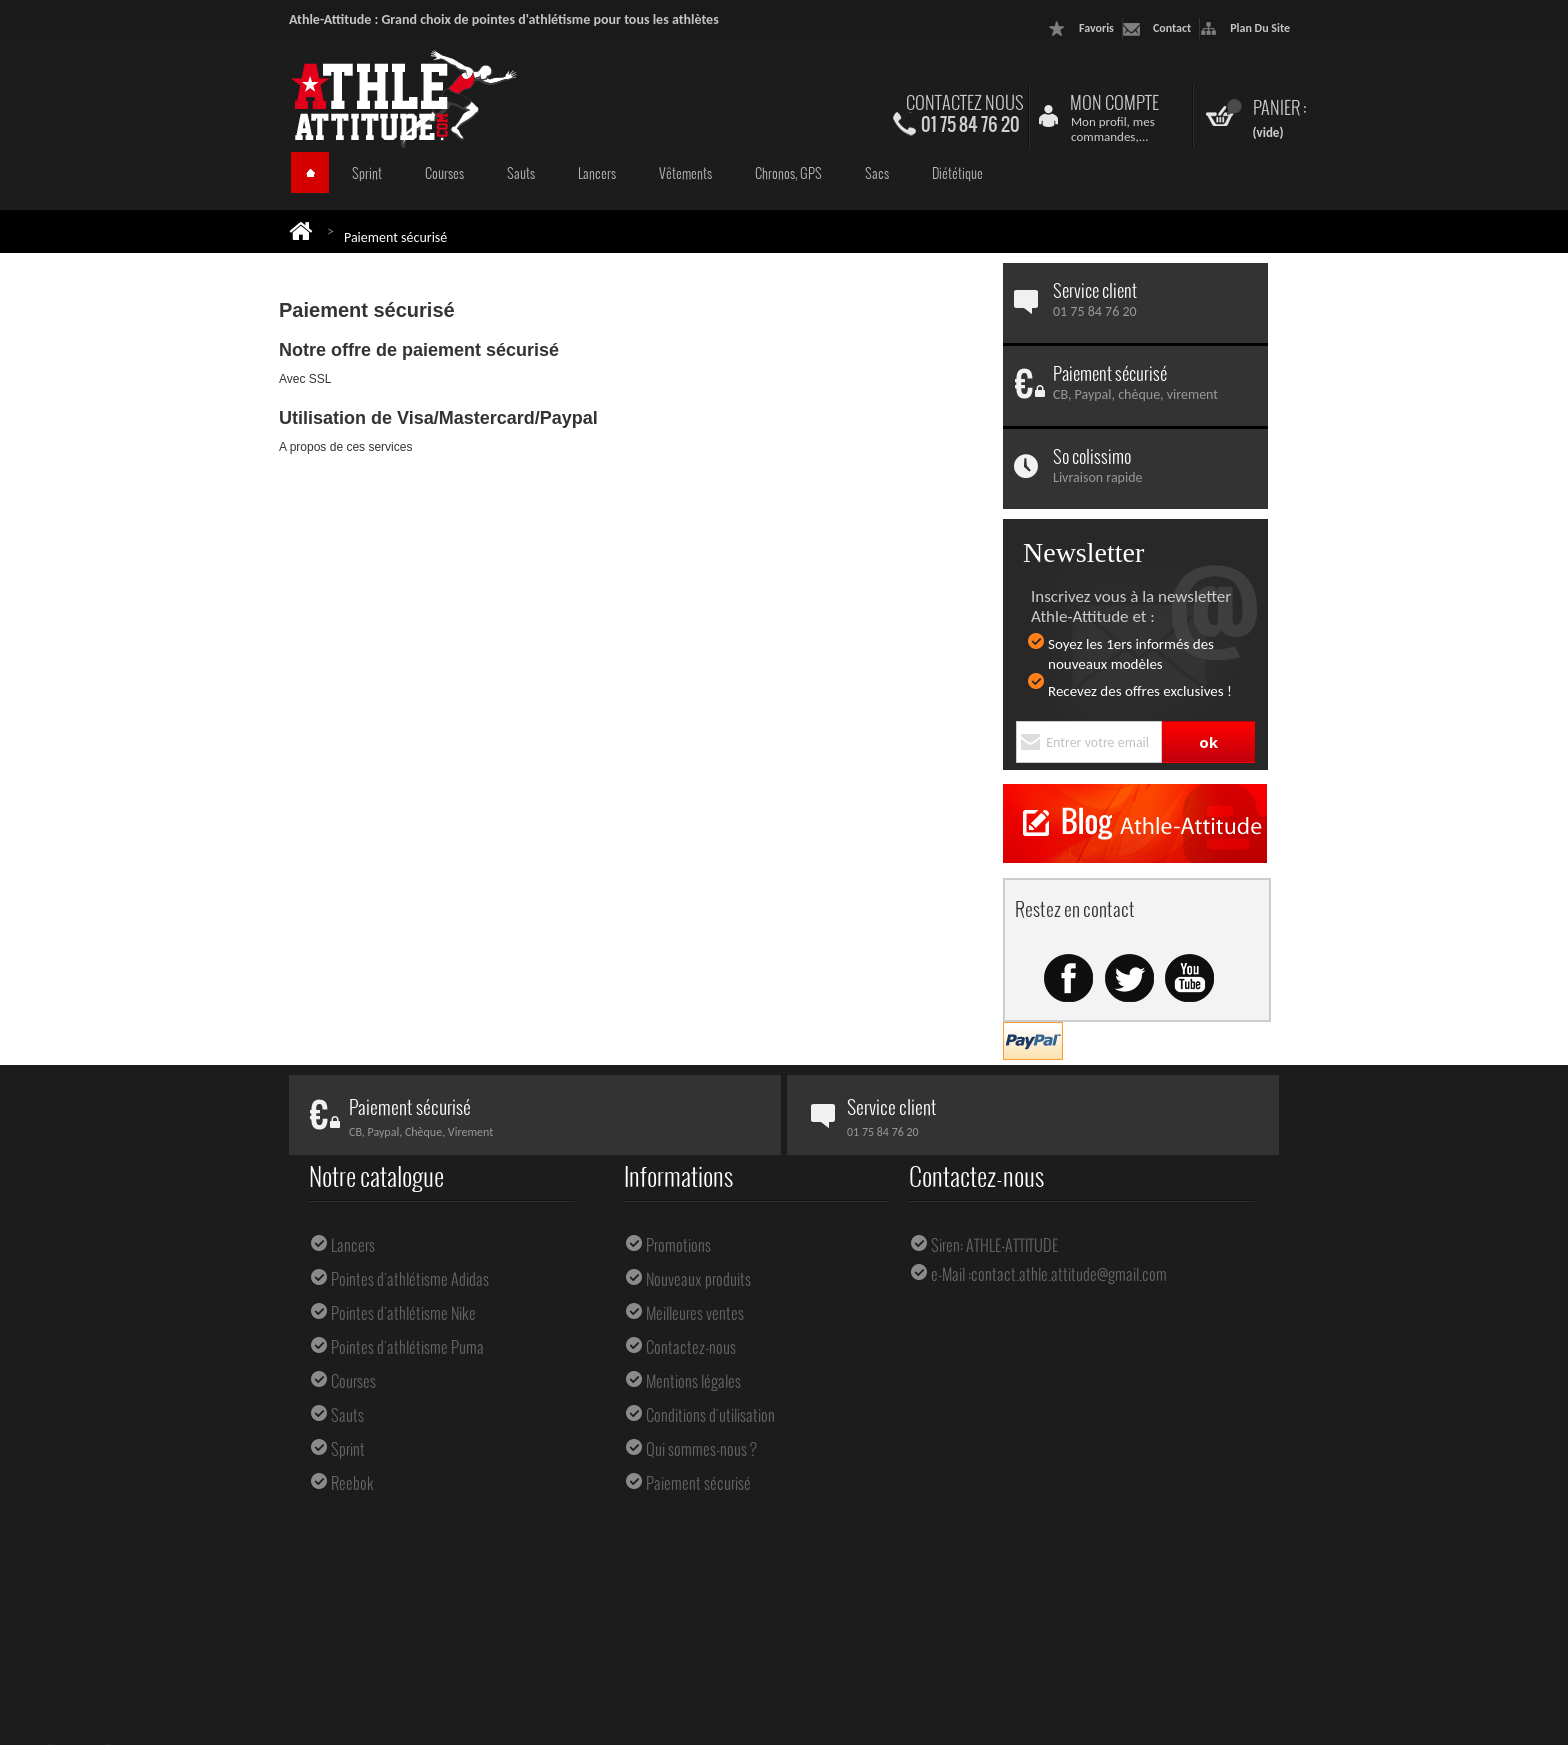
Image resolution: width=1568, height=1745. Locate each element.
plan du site (1260, 28)
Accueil (310, 172)
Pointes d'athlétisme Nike (403, 1313)
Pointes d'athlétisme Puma (407, 1347)
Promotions (678, 1245)
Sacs (877, 173)
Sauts (521, 173)
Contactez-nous (691, 1347)
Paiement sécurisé (698, 1483)
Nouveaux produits (698, 1279)
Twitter (1129, 979)
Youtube (1189, 979)
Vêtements (685, 173)
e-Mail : (951, 1274)
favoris (1096, 28)
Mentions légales (693, 1381)
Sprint (367, 173)
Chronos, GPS (788, 173)
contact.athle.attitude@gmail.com (1069, 1274)
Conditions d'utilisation (710, 1415)
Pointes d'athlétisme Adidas (410, 1279)
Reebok (352, 1483)
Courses (444, 173)
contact (1172, 28)
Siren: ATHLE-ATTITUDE (994, 1245)
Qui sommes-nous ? (701, 1449)
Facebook (1069, 979)
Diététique (957, 173)
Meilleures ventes (695, 1313)
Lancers (597, 173)
